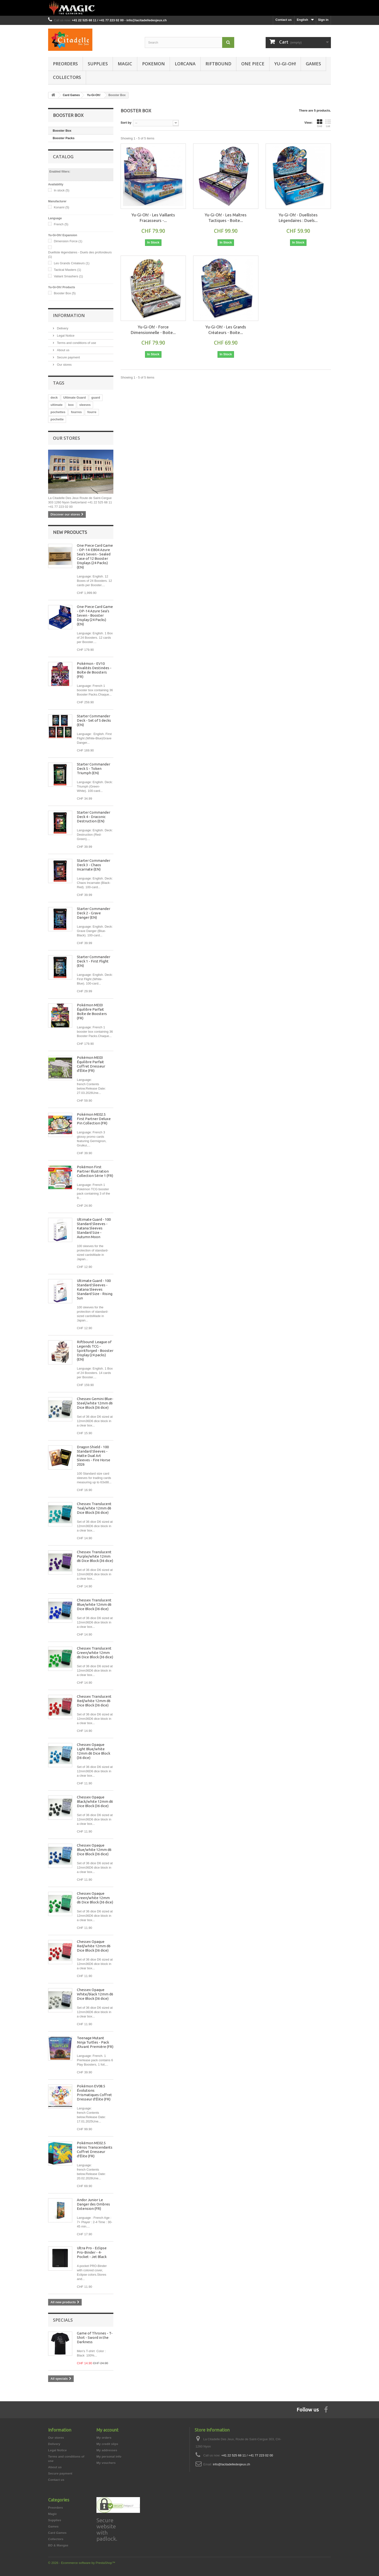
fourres (76, 412)
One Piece (252, 64)
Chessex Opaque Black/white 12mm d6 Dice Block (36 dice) (95, 1801)
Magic (125, 64)
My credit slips (107, 2444)
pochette (57, 419)
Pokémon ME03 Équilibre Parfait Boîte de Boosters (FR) (92, 1011)
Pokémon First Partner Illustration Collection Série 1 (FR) (95, 1171)
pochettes (58, 412)
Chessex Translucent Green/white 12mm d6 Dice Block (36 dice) (95, 1652)
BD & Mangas (58, 2545)
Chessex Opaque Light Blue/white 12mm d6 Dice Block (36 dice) (93, 1751)
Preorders (65, 64)
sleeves (85, 405)
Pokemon (153, 64)
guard (95, 397)
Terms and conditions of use (76, 343)
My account (107, 2429)
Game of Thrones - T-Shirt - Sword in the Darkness (95, 2337)
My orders (103, 2438)
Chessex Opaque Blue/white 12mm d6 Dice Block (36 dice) (94, 1849)
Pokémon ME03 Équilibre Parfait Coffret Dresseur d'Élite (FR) (91, 1064)
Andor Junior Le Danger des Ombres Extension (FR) (93, 2204)
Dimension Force (68, 241)
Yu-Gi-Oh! (285, 64)
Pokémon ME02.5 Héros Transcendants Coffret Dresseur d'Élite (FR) (94, 2149)
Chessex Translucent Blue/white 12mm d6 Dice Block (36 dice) (94, 1604)
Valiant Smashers (68, 276)
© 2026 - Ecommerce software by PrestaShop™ (81, 2563)
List (328, 123)
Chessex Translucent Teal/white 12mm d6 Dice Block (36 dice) (94, 1508)
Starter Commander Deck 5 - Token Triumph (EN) (93, 768)
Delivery (62, 328)
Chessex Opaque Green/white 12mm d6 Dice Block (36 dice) (95, 1897)
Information (69, 315)
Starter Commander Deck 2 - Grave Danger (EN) (93, 913)
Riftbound (218, 64)
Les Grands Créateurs (71, 263)
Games (313, 64)
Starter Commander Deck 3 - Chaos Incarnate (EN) (93, 864)
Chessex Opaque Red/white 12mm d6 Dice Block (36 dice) (93, 1946)
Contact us (284, 20)
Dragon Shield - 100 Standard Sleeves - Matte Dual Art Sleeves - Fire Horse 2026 (93, 1455)
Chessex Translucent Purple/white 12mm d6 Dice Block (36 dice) (95, 1556)
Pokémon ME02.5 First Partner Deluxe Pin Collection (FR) (94, 1118)
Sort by (126, 122)
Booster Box (62, 130)
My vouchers (106, 2463)
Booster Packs (63, 138)
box (71, 405)
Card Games (57, 2533)
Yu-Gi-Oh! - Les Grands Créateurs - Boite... (225, 330)
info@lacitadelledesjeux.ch (231, 2464)
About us (62, 350)
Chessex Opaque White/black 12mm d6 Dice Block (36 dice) (95, 1994)
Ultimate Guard (74, 397)
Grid (319, 123)
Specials (63, 2320)
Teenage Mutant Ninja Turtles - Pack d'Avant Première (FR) (95, 2042)
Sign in (323, 20)
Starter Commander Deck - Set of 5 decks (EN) (94, 720)
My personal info (108, 2456)
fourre (91, 412)
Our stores (64, 364)
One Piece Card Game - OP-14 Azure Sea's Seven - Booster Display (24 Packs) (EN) (95, 615)
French (61, 224)
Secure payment (68, 357)
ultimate (57, 405)
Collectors (67, 77)
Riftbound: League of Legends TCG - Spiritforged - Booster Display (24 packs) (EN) (95, 1350)
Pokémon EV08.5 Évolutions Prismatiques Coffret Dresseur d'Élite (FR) (94, 2092)
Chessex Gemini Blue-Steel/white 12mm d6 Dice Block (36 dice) (95, 1403)
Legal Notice (65, 335)
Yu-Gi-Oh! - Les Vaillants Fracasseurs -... (153, 217)
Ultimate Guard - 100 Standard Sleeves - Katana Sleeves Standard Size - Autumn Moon (94, 1228)
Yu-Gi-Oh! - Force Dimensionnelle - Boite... (153, 330)
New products (70, 532)
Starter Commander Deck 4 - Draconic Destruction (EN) (93, 816)
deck (54, 397)
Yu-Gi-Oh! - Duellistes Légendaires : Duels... (298, 217)
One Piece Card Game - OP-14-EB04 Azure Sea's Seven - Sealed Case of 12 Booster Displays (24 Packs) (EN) (95, 556)
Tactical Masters (67, 270)
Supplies (98, 64)
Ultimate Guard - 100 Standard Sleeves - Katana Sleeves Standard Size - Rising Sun (94, 1289)
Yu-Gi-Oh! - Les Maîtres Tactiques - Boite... (226, 217)
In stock (61, 190)
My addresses (106, 2450)
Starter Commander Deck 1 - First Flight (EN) (93, 961)
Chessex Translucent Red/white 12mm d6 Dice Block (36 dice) (94, 1700)
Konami (61, 207)
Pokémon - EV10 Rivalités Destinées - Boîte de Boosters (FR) (94, 670)
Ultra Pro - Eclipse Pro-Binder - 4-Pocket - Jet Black (92, 2252)
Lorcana (185, 64)
